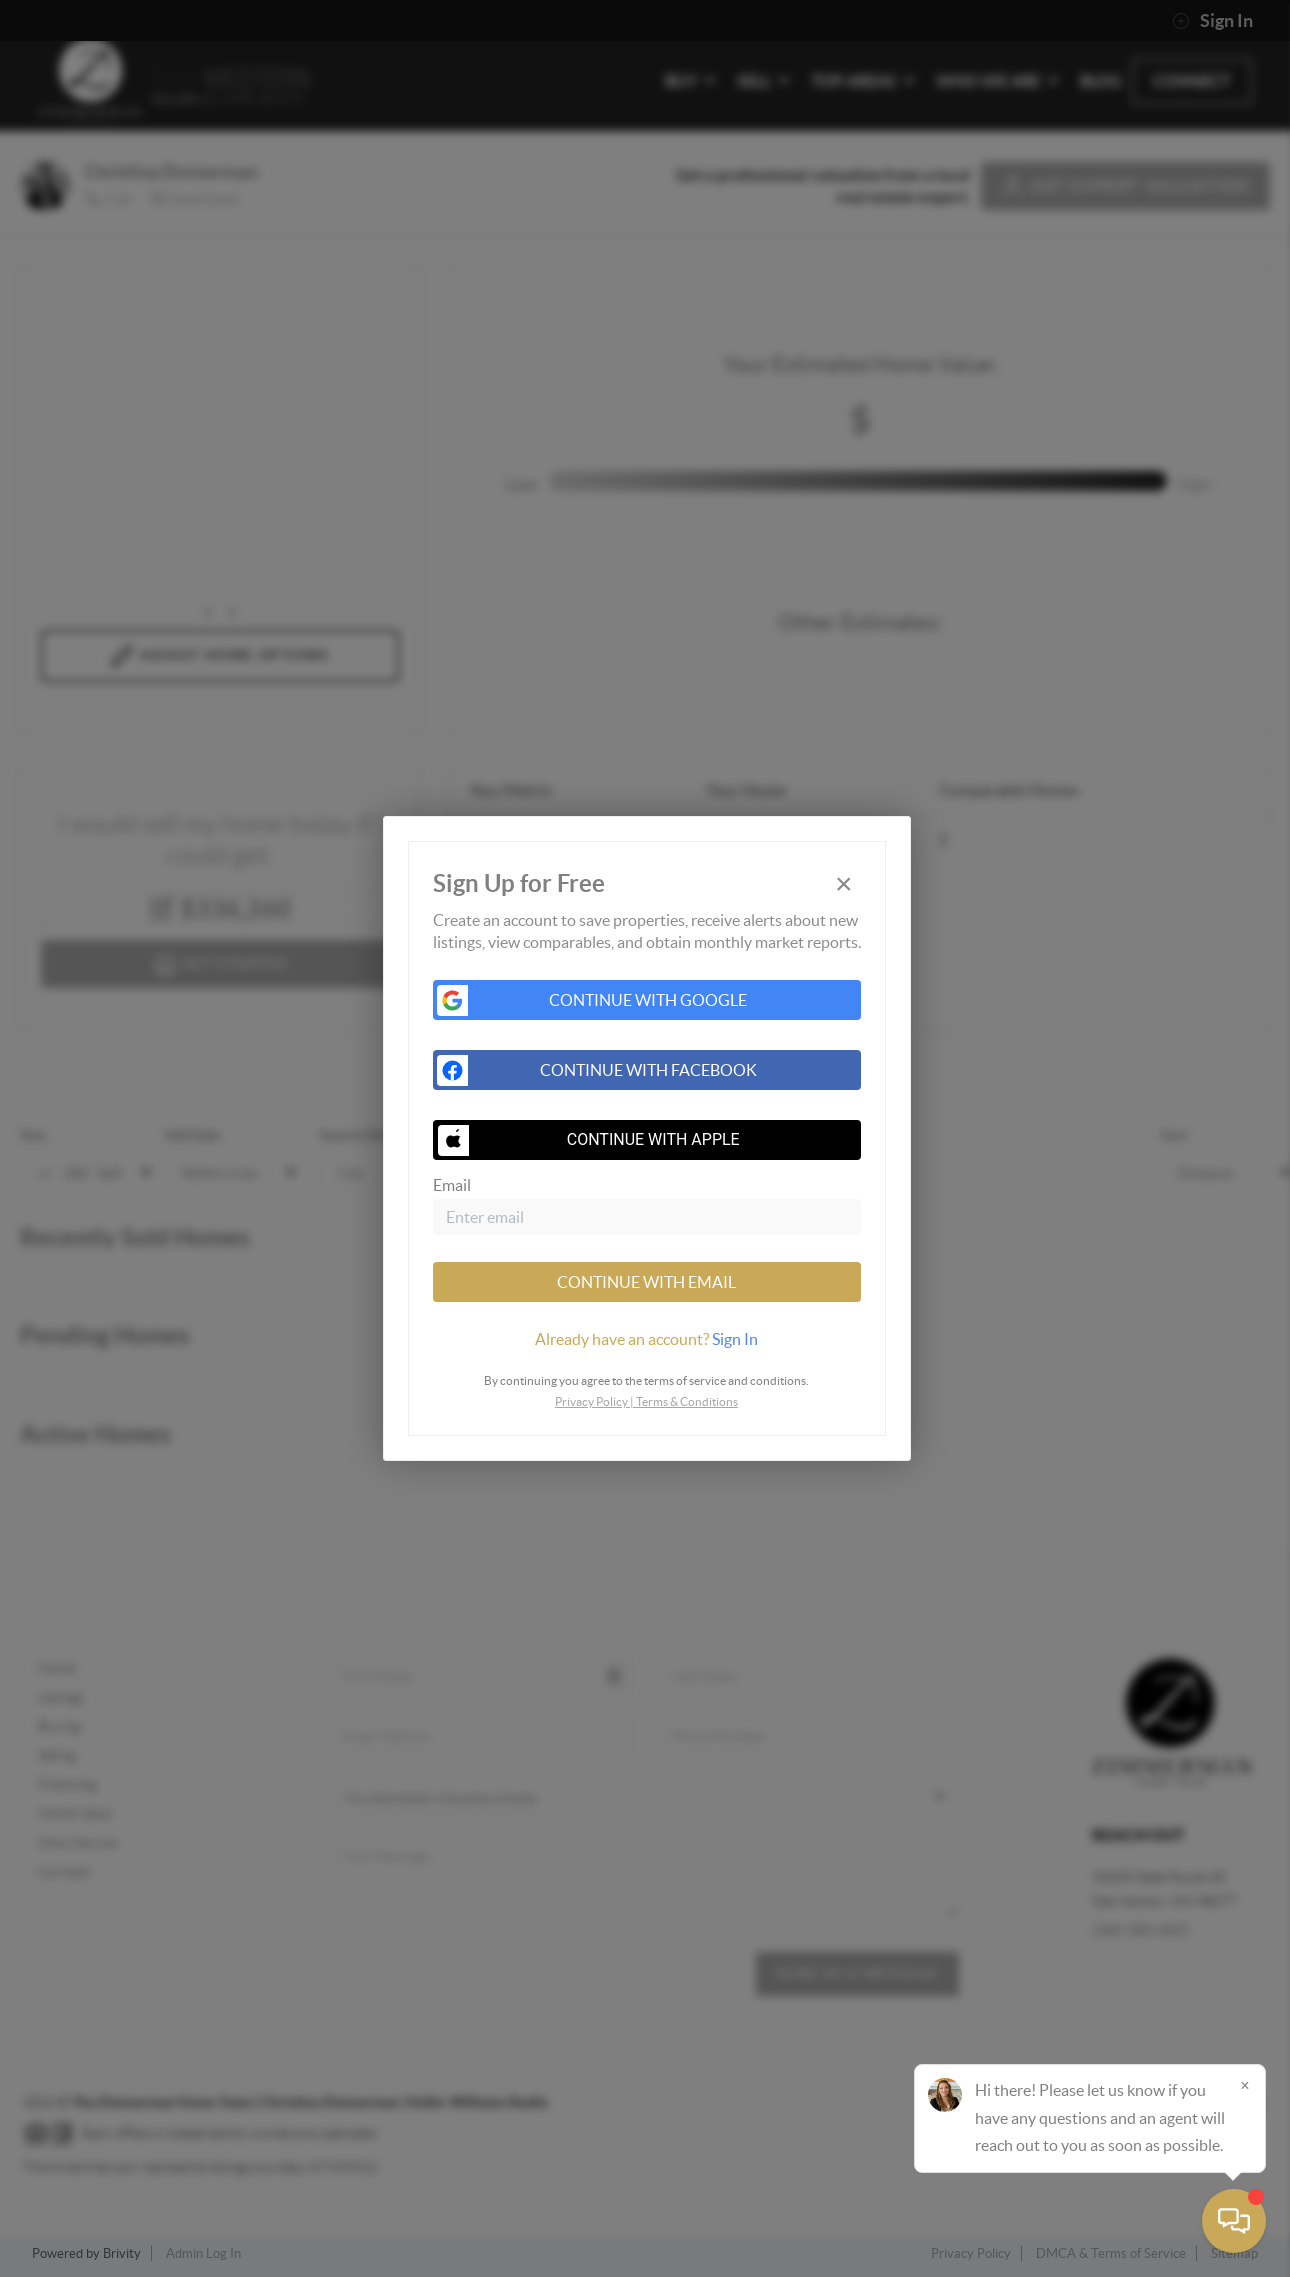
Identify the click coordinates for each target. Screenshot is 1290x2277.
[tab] (647, 1339)
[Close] (1245, 2085)
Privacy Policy (591, 1401)
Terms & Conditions (687, 1401)
